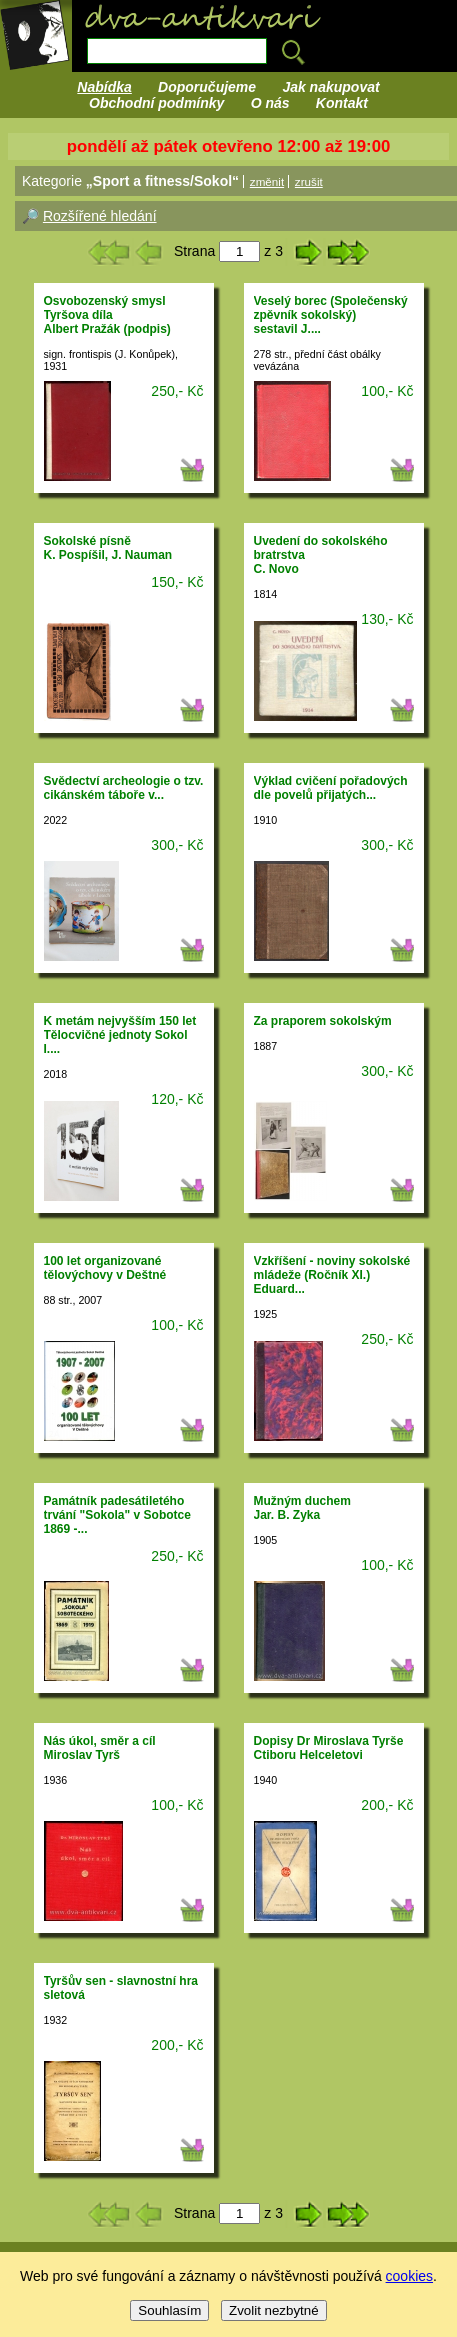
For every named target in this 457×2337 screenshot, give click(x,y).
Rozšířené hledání (100, 216)
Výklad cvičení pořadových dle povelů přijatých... (331, 788)
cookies (409, 2276)
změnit (267, 181)
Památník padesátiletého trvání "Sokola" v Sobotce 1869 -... (117, 1515)
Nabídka (104, 87)
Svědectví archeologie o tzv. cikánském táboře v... (124, 788)
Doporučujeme (207, 87)
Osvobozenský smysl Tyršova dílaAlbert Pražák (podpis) (107, 315)
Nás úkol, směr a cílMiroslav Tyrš (100, 1748)
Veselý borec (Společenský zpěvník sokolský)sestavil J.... (331, 315)
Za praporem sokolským (323, 1021)
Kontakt (342, 103)
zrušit (309, 181)
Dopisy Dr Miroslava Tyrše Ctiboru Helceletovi (329, 1748)
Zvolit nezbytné (274, 2310)
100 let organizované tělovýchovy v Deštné (105, 1268)
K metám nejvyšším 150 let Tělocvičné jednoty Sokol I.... (120, 1035)
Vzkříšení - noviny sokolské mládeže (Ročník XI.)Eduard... (332, 1275)
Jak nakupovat (330, 87)
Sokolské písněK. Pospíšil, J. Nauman (108, 548)
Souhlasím (169, 2310)
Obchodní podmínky (156, 103)
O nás (270, 103)
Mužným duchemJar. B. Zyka (302, 1508)
